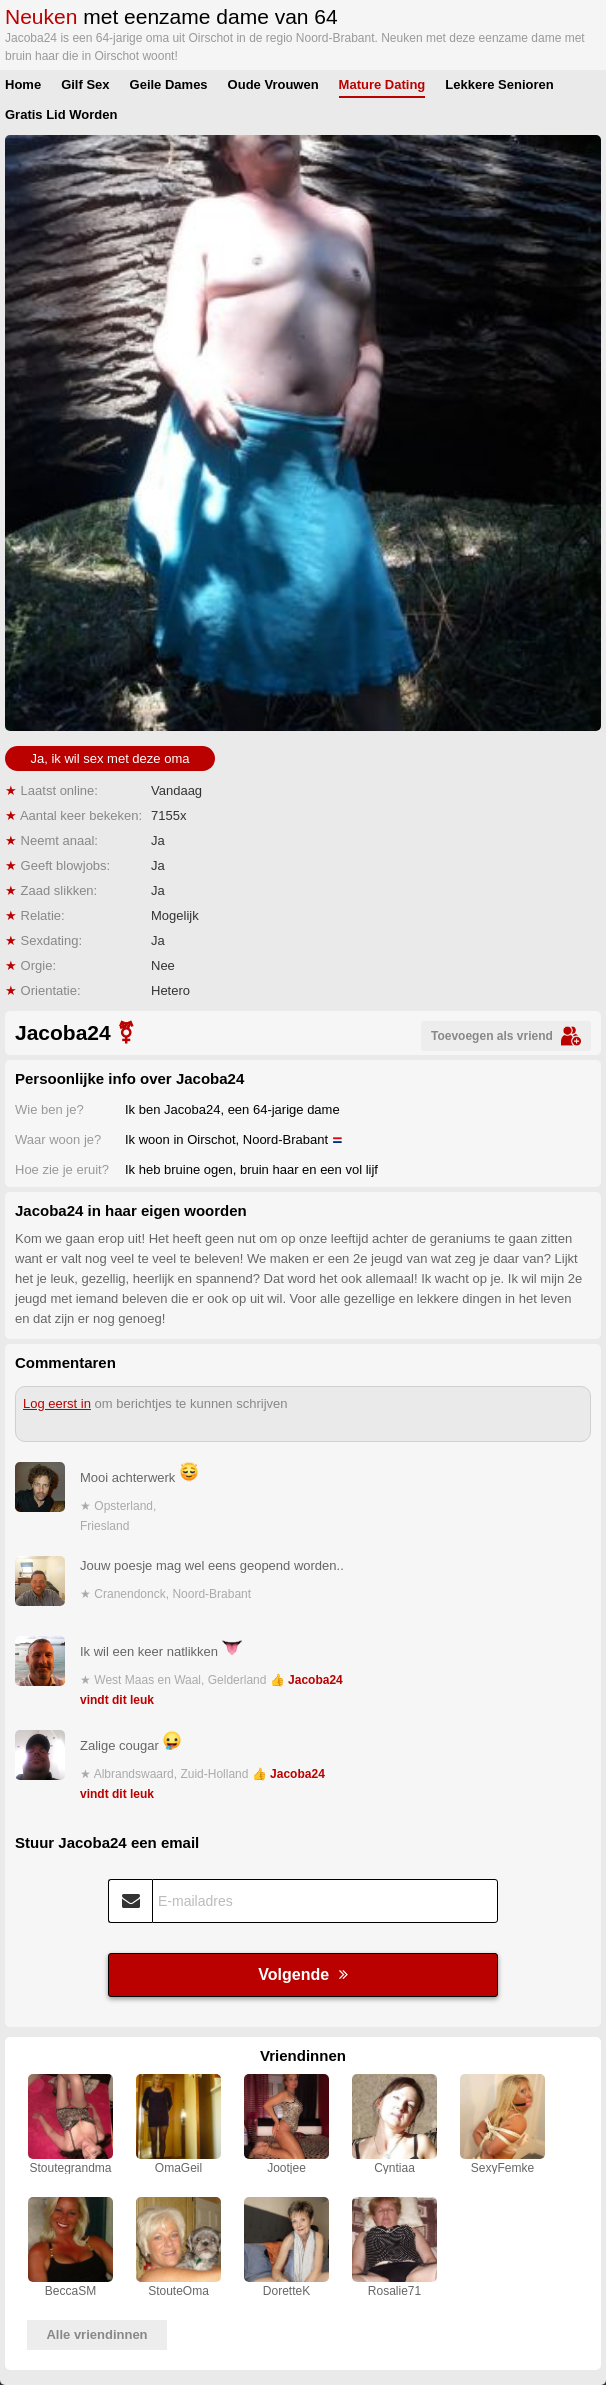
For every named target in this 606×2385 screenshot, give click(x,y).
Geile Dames (169, 84)
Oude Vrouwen (273, 84)
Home (23, 84)
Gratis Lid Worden (61, 114)
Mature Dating (382, 84)
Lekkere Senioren (499, 84)
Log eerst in (57, 1403)
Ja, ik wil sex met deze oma (110, 758)
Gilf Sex (85, 84)
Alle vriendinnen (96, 2334)
